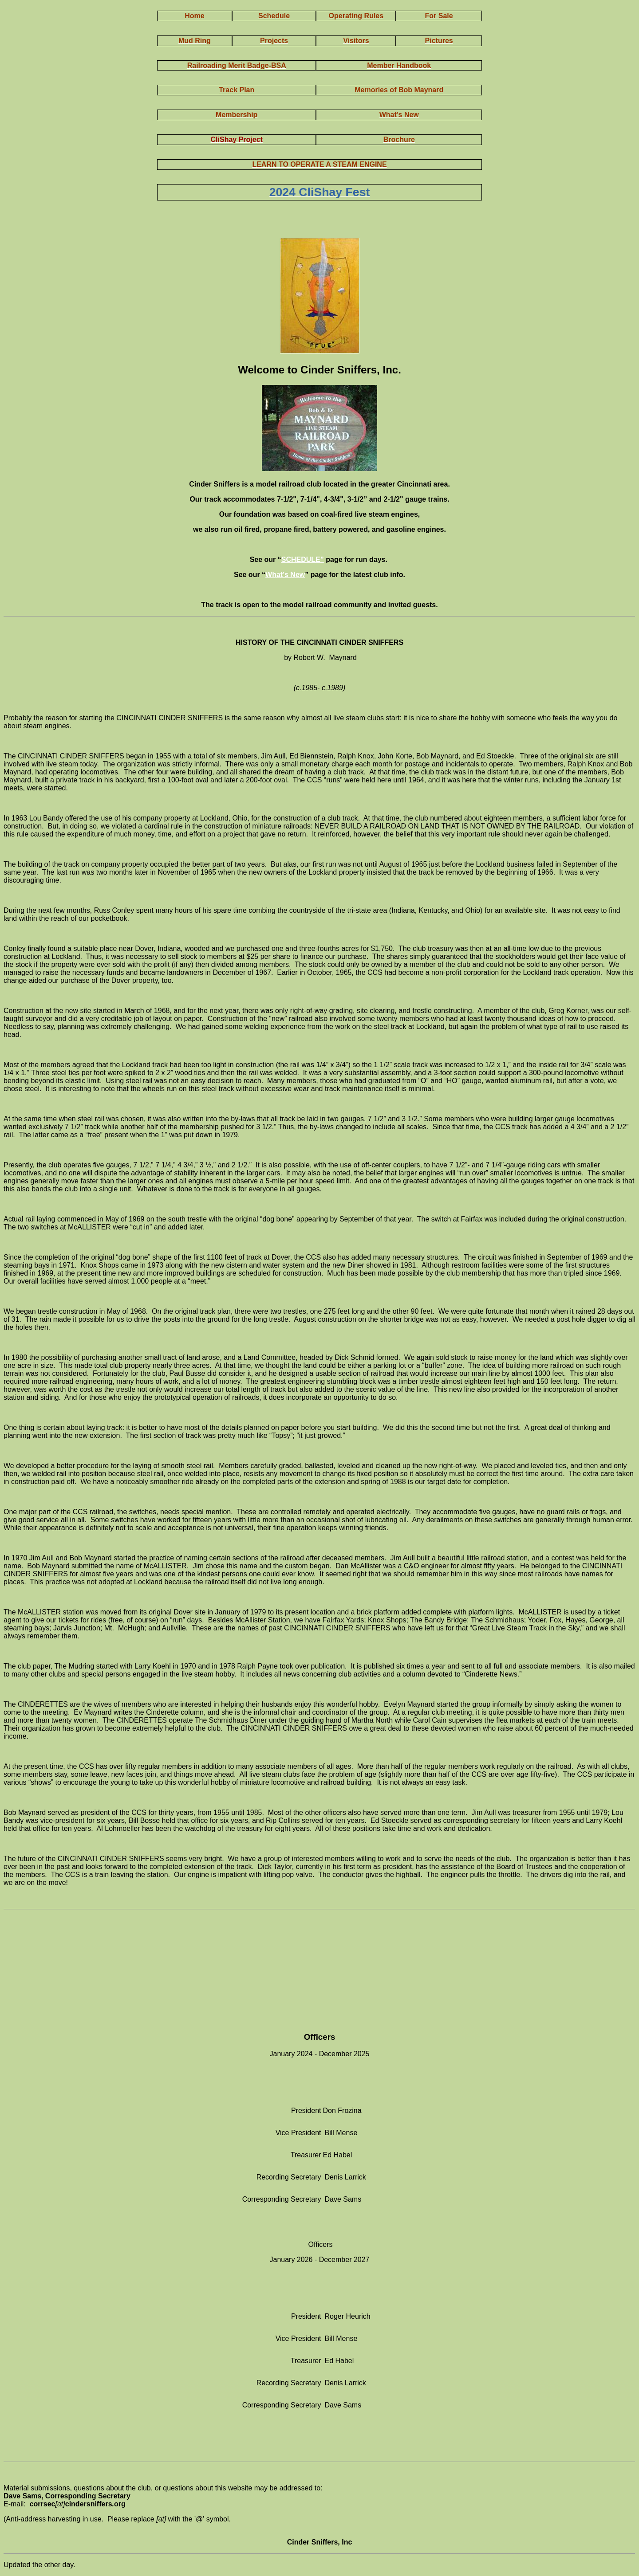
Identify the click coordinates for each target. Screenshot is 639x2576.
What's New (285, 574)
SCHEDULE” (302, 559)
